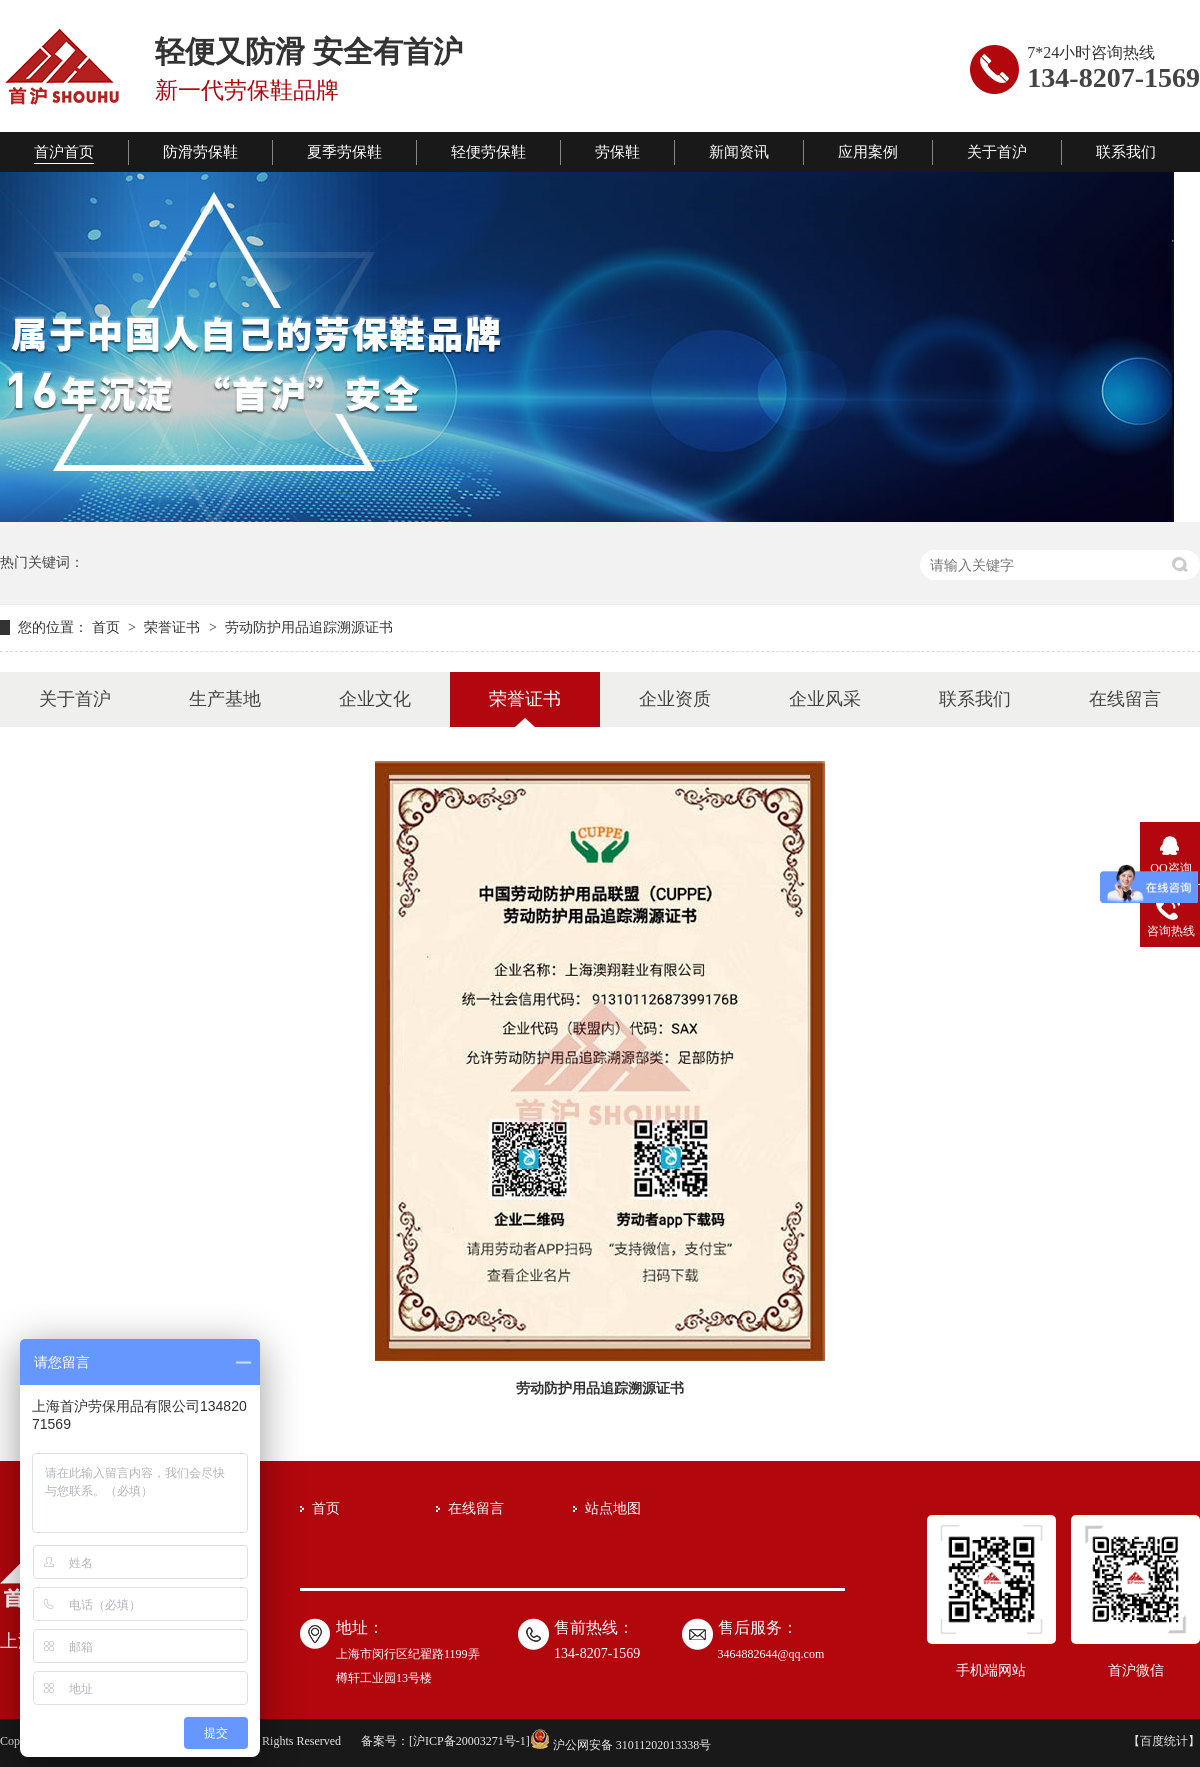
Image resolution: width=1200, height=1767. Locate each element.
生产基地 (225, 699)
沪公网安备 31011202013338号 (621, 1745)
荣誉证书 (174, 627)
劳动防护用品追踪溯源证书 (309, 627)
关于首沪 (997, 152)
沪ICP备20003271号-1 (469, 1741)
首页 (108, 627)
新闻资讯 (739, 152)
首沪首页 (64, 152)
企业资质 (675, 699)
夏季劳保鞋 (344, 152)
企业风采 (825, 699)
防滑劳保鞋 (200, 152)
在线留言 (1125, 699)
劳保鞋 (617, 152)
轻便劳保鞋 (488, 152)
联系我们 (1126, 152)
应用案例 (868, 152)
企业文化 (375, 699)
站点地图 (613, 1508)
